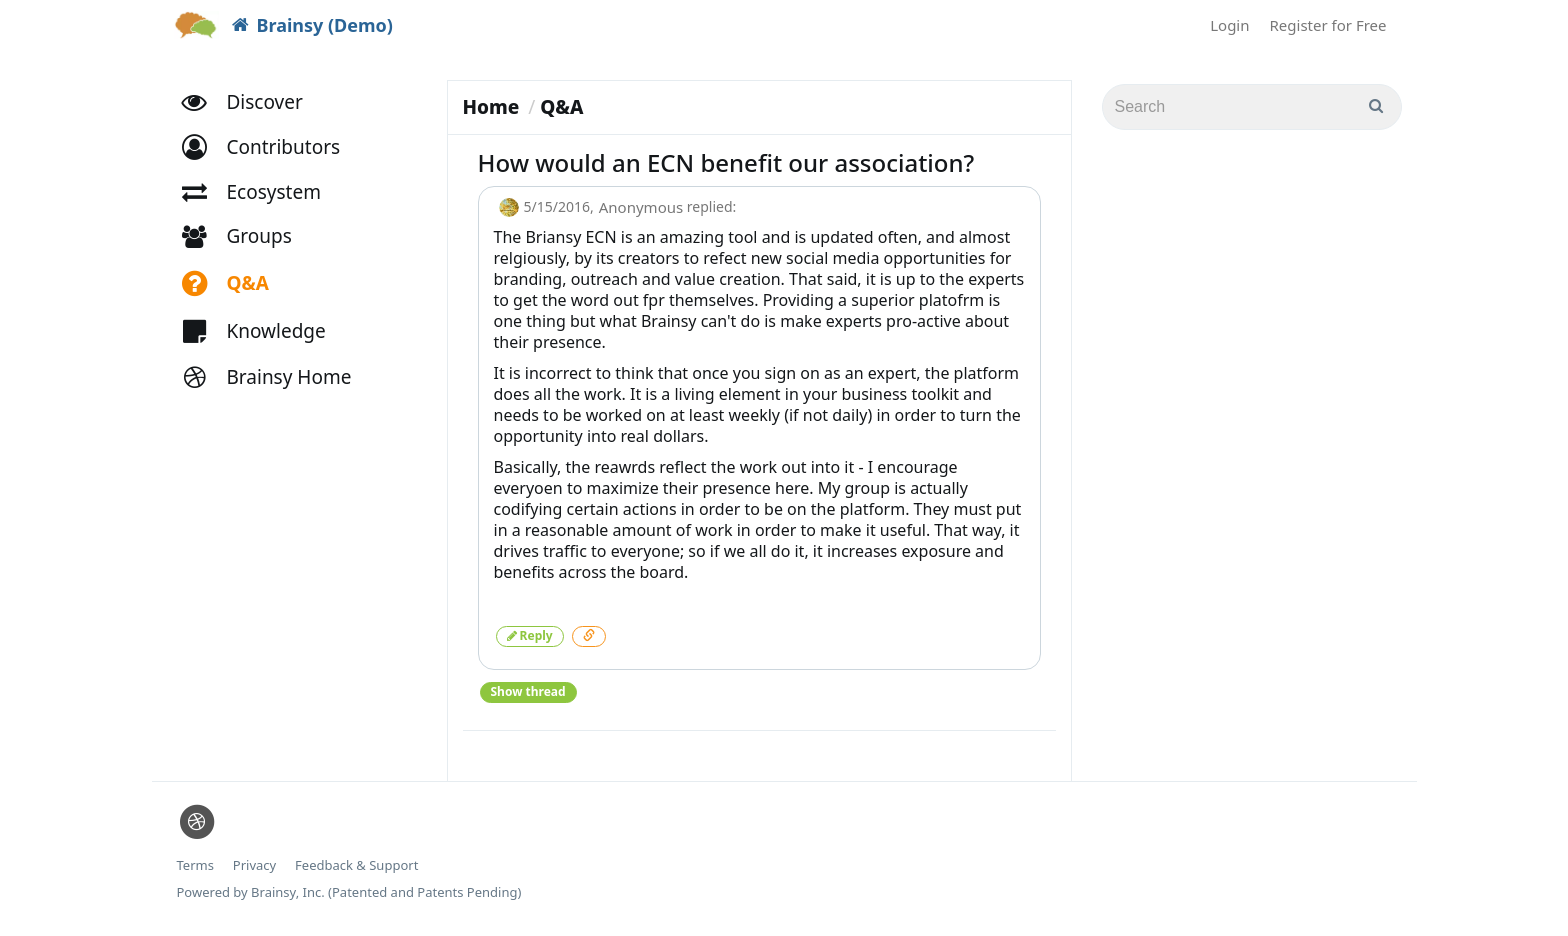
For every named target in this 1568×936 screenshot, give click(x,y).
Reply (530, 635)
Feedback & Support (356, 865)
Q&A (561, 107)
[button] (270, 147)
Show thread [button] (528, 691)
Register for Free (1328, 25)
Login (1229, 25)
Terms (195, 865)
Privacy (254, 865)
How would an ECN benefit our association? (726, 162)
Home (491, 107)
